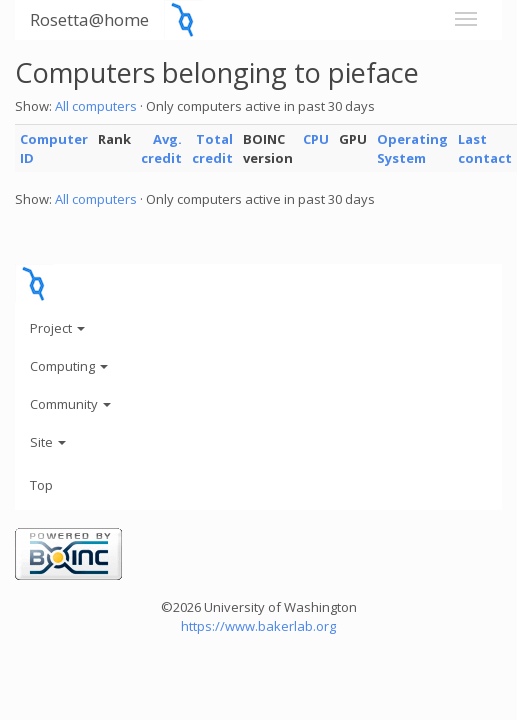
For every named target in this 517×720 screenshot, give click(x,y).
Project (57, 328)
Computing (69, 366)
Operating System (412, 148)
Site (48, 442)
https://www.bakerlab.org (258, 626)
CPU (316, 139)
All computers (96, 106)
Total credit (212, 148)
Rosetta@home (89, 19)
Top (41, 485)
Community (70, 404)
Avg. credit (161, 148)
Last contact (485, 148)
